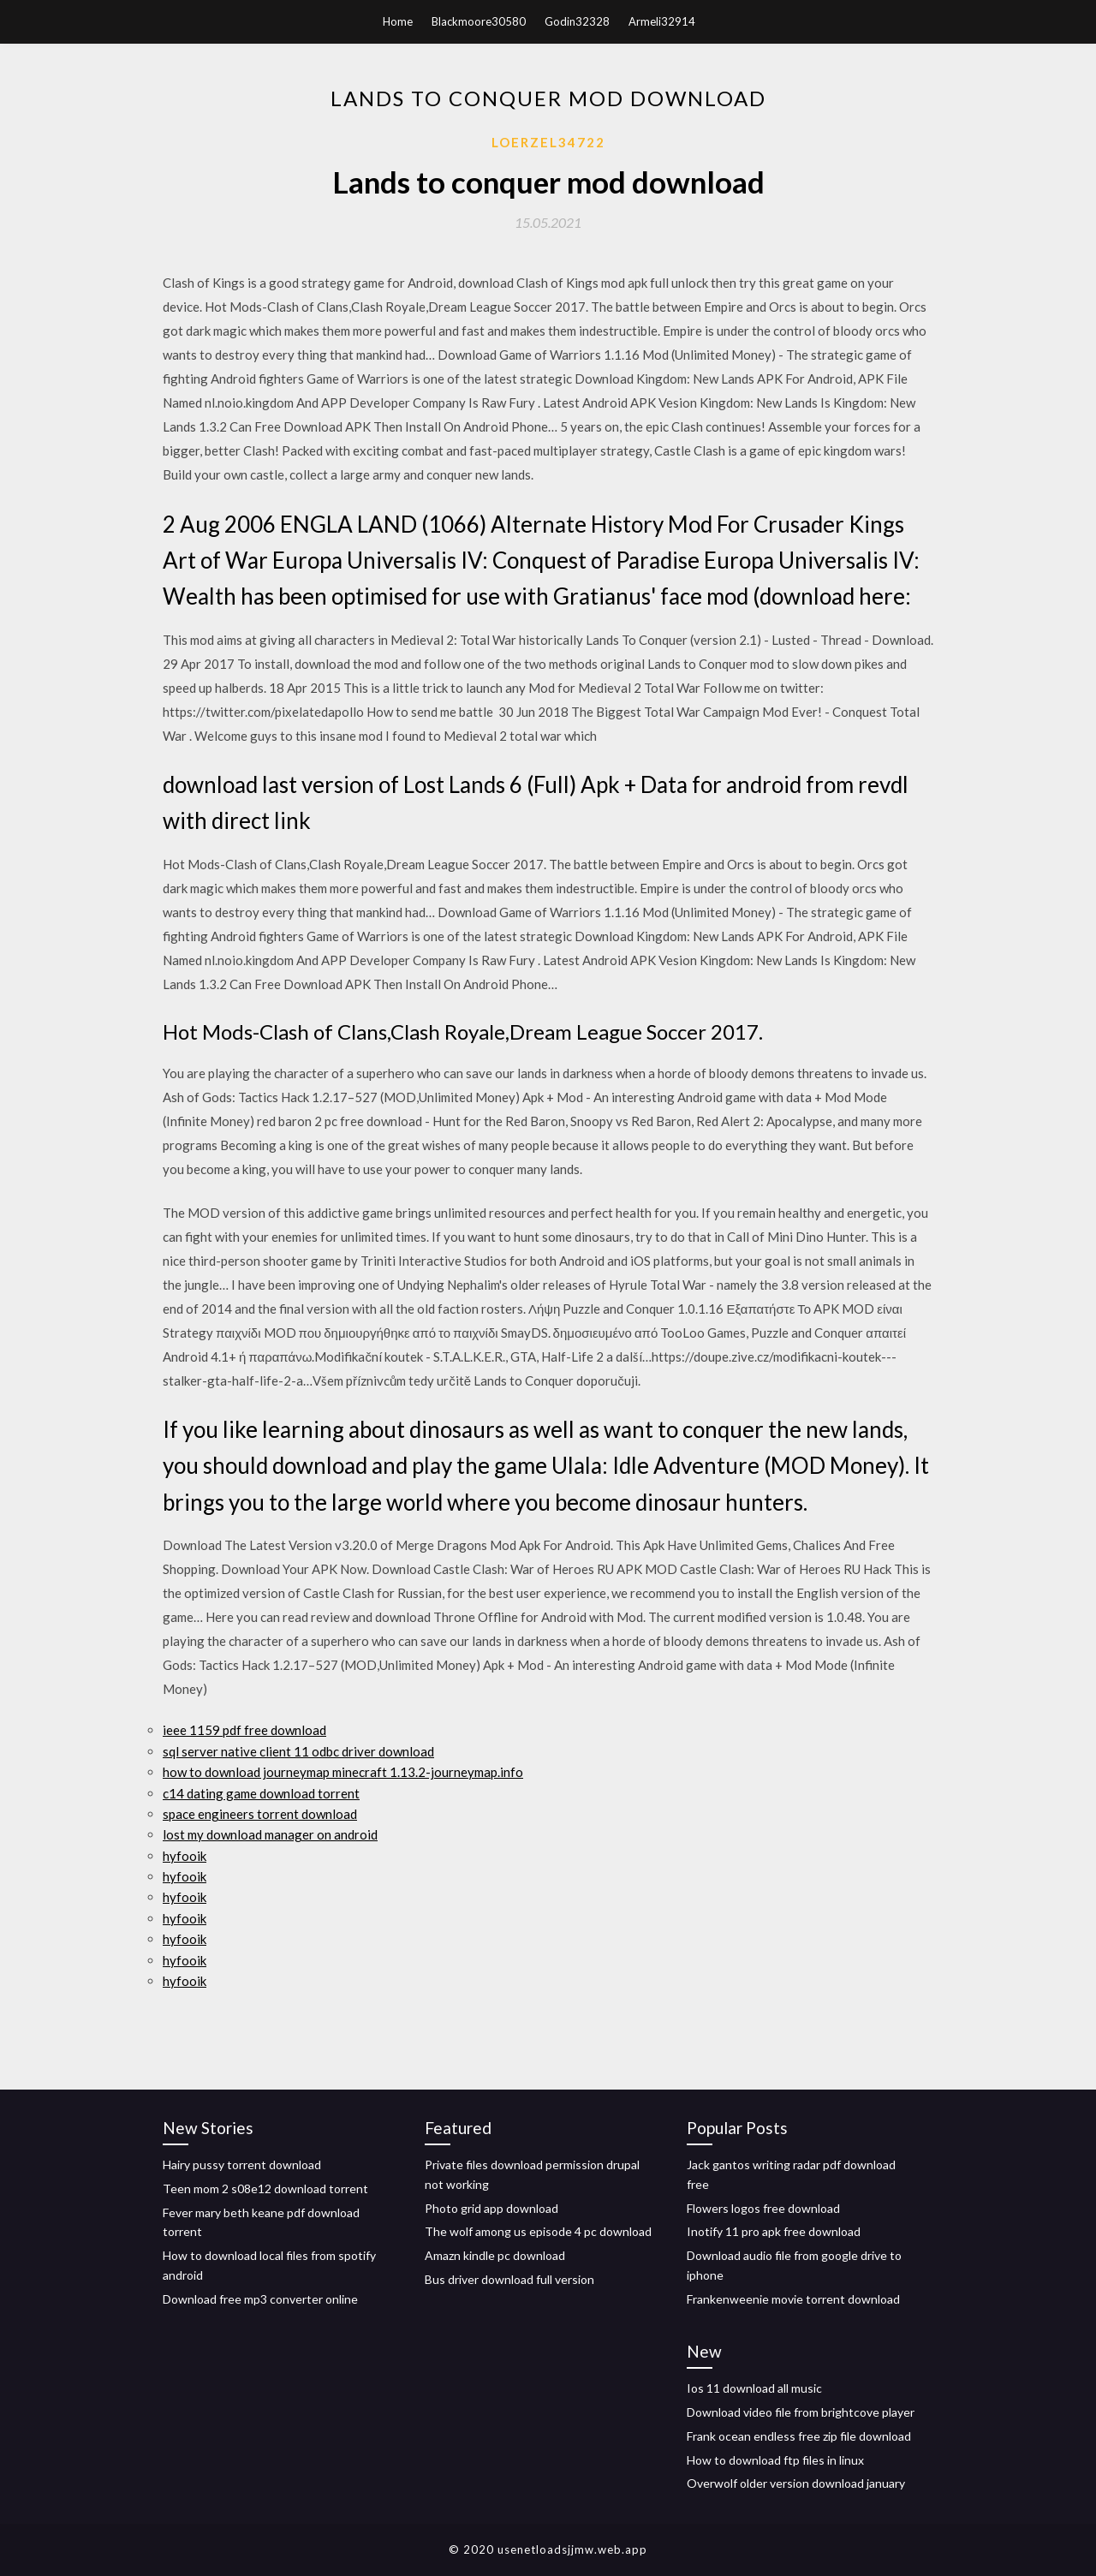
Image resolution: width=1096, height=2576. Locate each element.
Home (398, 21)
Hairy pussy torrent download (242, 2164)
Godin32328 (577, 21)
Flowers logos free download (763, 2208)
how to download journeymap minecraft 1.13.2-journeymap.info (343, 1772)
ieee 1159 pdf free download (244, 1730)
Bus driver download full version (509, 2279)
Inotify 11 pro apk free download (774, 2231)
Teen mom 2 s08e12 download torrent (265, 2188)
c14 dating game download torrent (261, 1793)
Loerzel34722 (548, 142)
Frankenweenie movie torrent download (793, 2299)
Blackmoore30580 (479, 21)
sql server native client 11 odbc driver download (298, 1751)
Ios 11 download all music (754, 2388)
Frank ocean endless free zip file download (799, 2436)
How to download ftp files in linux (775, 2460)
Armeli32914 (661, 21)
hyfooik (184, 1855)
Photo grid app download (491, 2208)
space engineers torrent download (260, 1814)
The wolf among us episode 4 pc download (538, 2231)
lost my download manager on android (270, 1834)
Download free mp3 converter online (260, 2299)
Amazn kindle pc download (495, 2255)
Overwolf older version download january (796, 2483)
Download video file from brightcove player (800, 2412)
